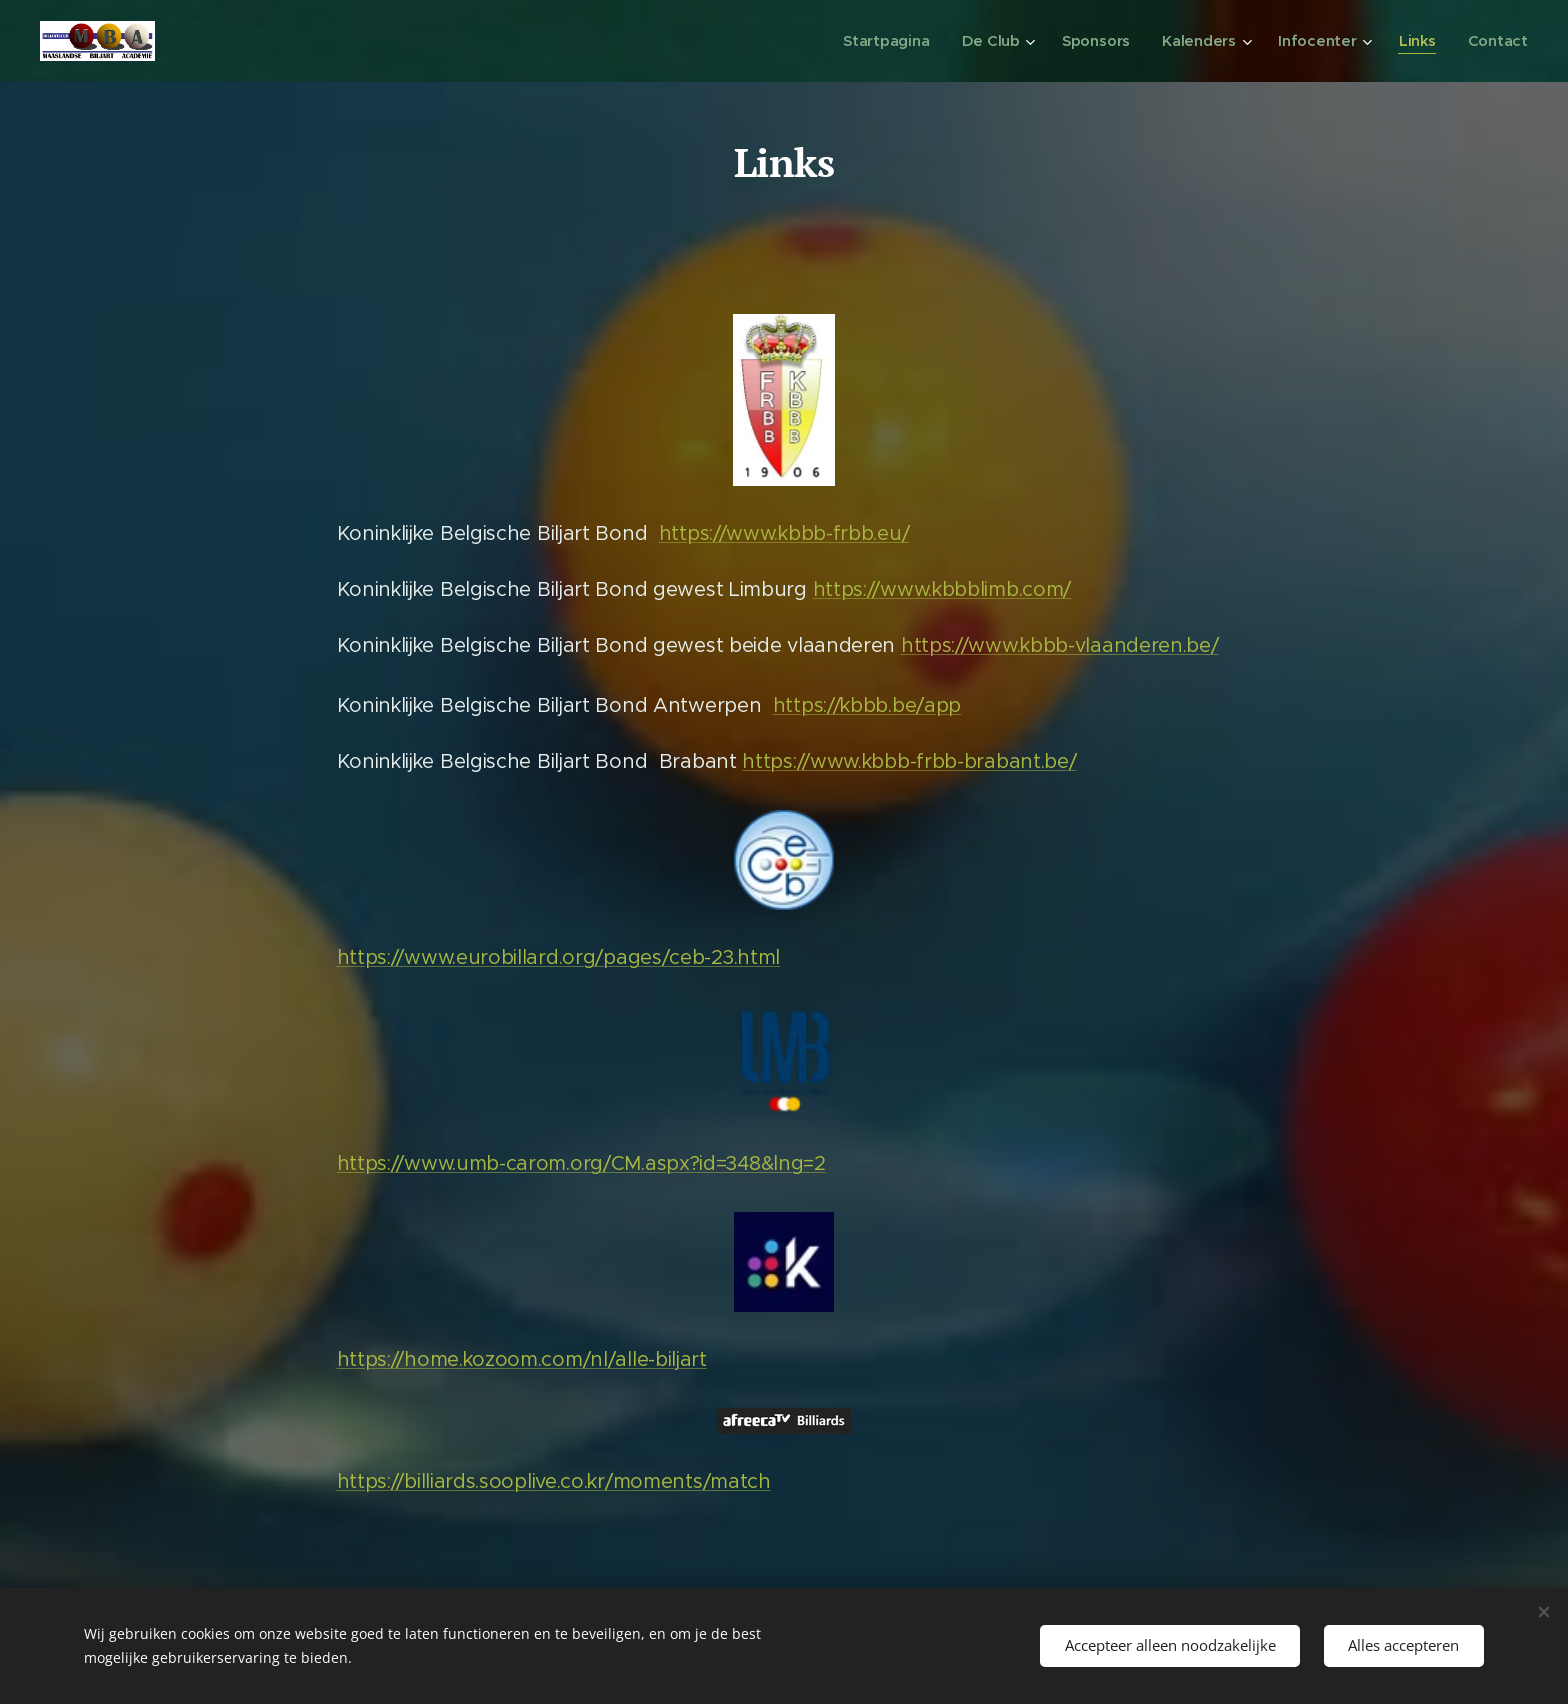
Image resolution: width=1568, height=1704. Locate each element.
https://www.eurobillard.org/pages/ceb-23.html (559, 957)
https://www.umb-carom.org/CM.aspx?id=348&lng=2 (581, 1163)
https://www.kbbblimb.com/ (942, 589)
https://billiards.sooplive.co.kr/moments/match (554, 1481)
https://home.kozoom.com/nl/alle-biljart (522, 1359)
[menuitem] (897, 41)
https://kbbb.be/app (867, 705)
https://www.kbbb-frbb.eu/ (784, 533)
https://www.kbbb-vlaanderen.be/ (1060, 645)
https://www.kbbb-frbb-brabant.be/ (909, 761)
